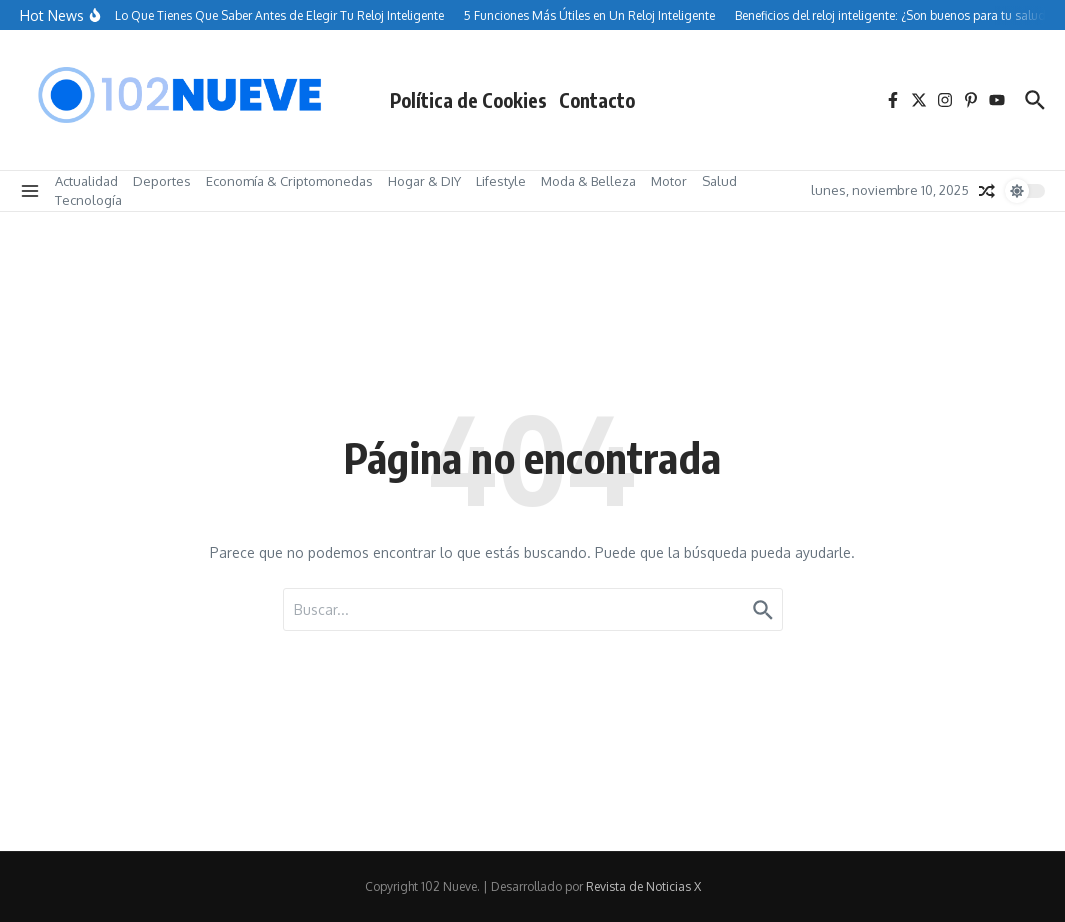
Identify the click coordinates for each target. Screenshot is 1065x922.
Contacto (597, 100)
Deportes (162, 181)
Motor (669, 181)
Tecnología (88, 200)
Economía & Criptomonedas (289, 181)
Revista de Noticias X (643, 886)
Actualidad (86, 181)
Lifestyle (501, 181)
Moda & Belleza (588, 181)
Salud (719, 181)
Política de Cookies (468, 100)
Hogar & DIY (424, 181)
